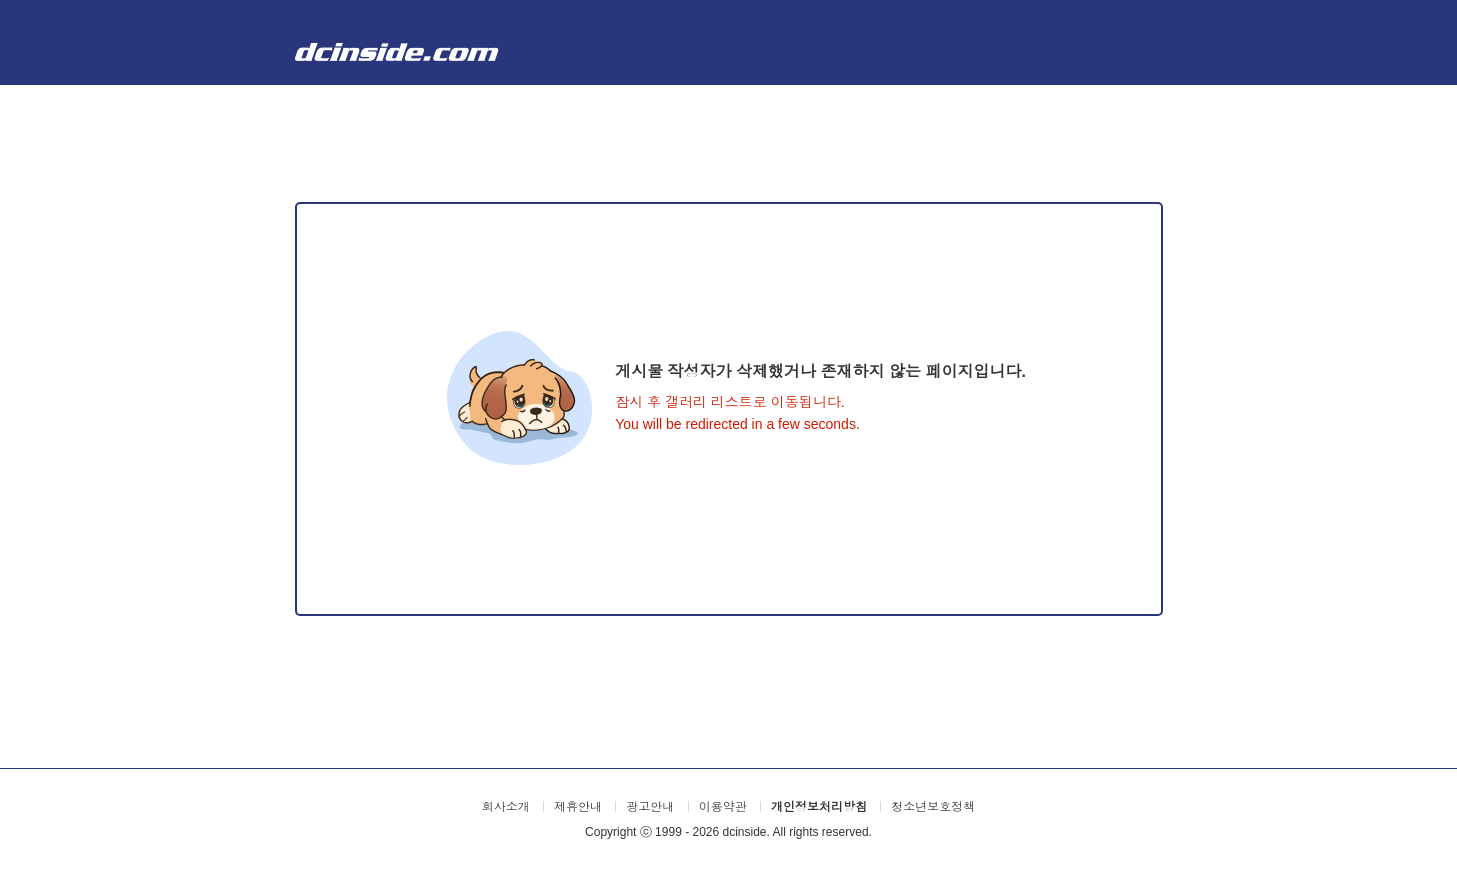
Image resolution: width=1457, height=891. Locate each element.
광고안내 (650, 807)
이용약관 (723, 807)
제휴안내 (578, 807)
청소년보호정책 (933, 807)
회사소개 (506, 807)
